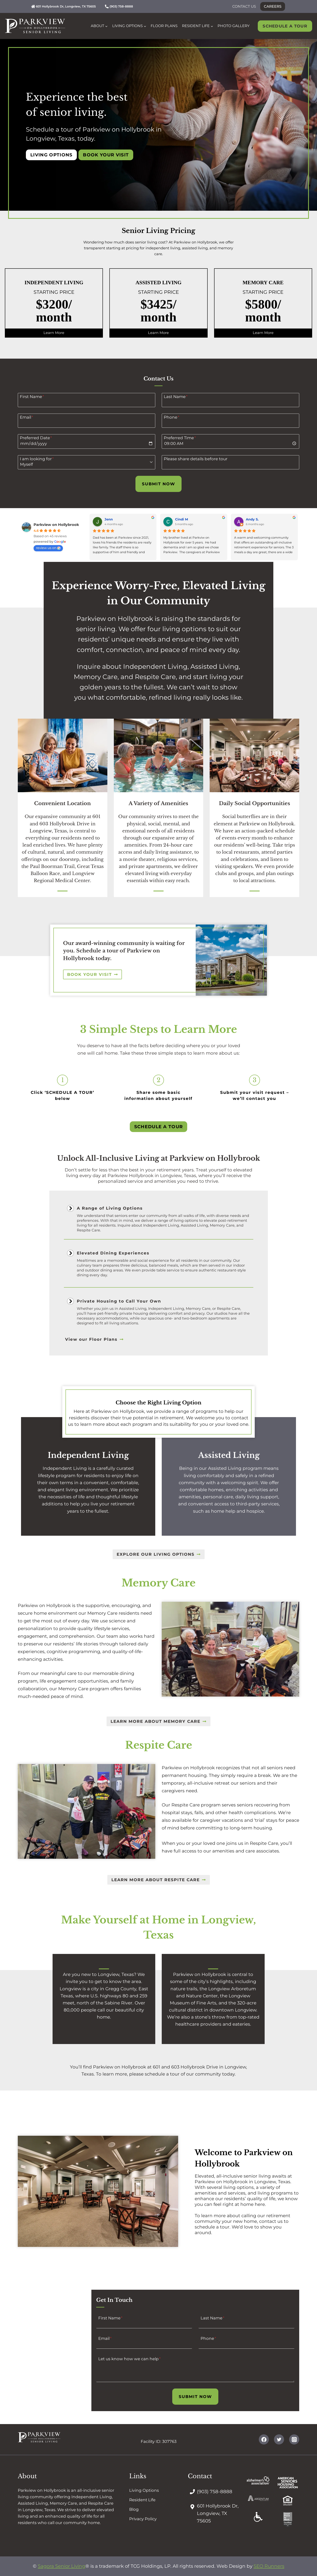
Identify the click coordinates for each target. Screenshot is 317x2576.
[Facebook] (264, 2439)
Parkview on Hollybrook (56, 524)
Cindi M (181, 519)
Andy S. (252, 519)
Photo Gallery (233, 26)
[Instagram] (294, 2439)
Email (26, 417)
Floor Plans (164, 26)
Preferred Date (36, 437)
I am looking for (37, 458)
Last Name (176, 396)
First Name (32, 396)
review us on (48, 548)
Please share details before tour (195, 458)
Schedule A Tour (285, 26)
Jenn (109, 519)
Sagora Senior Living (61, 2566)
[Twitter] (279, 2439)
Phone (171, 417)
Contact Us (244, 6)
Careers (272, 6)
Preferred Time (180, 437)
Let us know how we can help (129, 2358)
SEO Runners (269, 2566)
